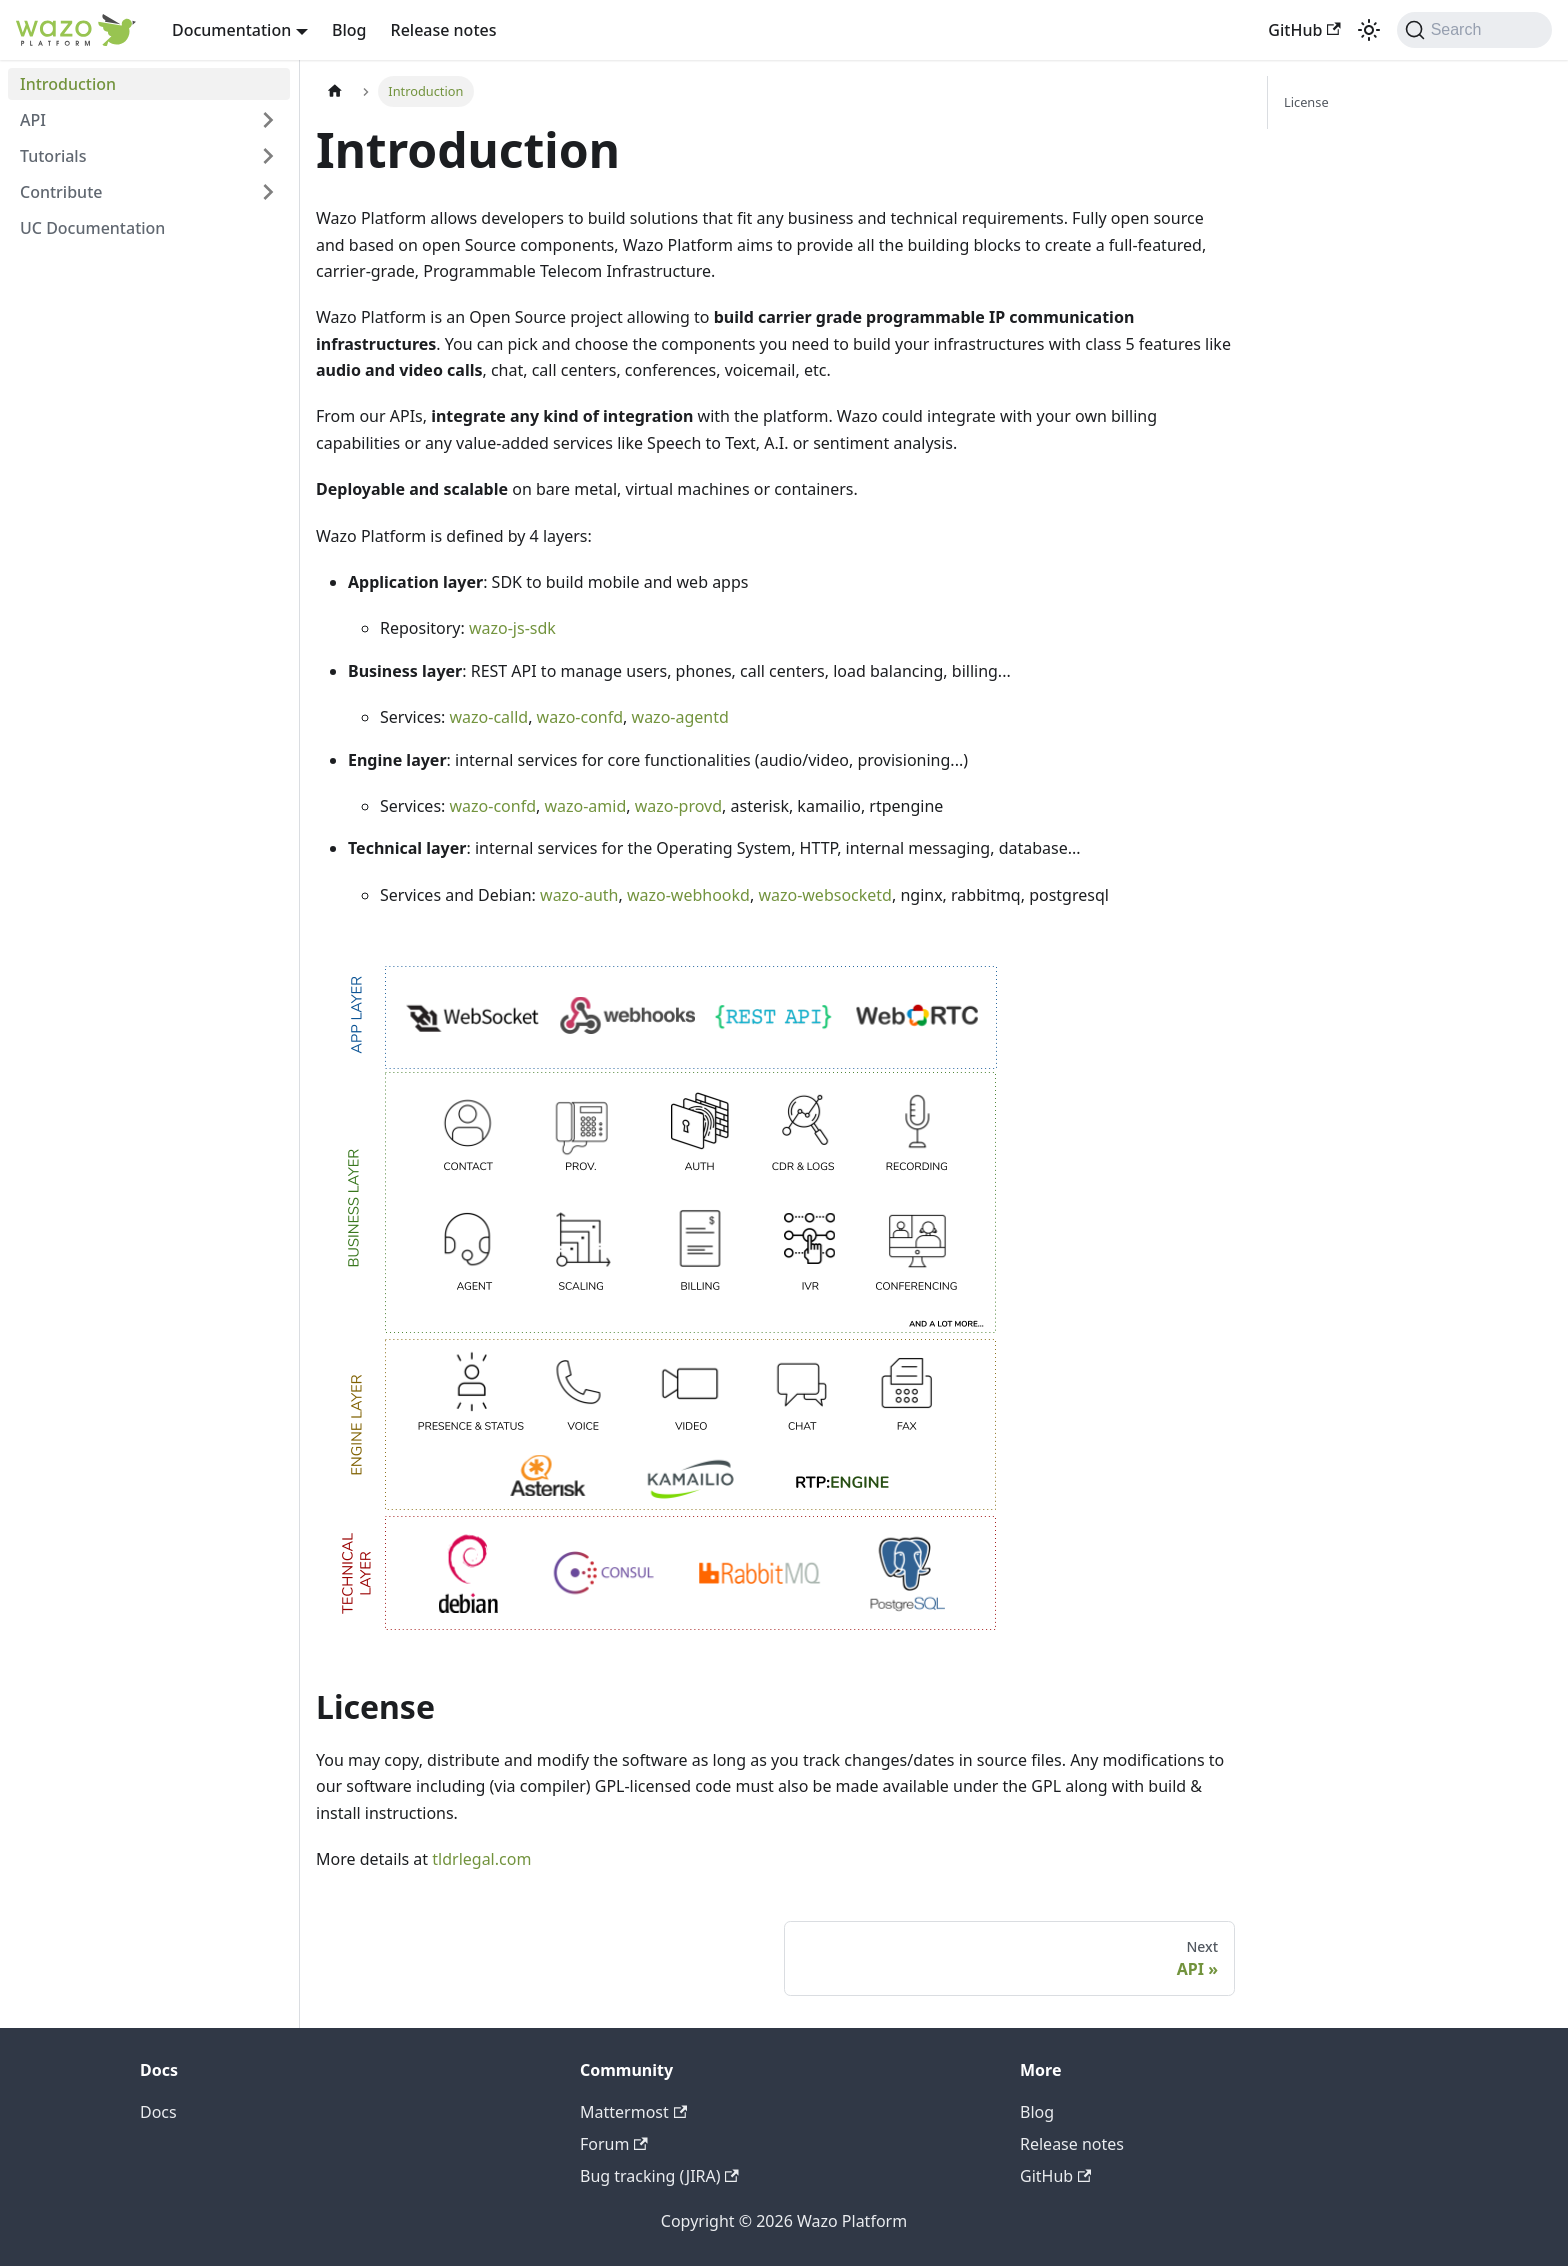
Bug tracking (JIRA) (659, 2176)
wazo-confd (580, 717)
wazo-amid (585, 806)
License (1306, 102)
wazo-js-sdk (512, 628)
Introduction (68, 84)
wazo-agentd (680, 717)
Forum (614, 2144)
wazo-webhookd (688, 895)
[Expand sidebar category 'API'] (268, 120)
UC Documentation (92, 228)
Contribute (61, 192)
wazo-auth (579, 895)
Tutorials (53, 156)
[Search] (1474, 30)
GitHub (1304, 30)
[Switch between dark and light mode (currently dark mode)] (1369, 30)
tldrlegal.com (481, 1859)
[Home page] (335, 91)
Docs (158, 2112)
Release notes (444, 30)
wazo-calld (489, 717)
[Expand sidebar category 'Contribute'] (268, 192)
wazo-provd (678, 806)
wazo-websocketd (825, 895)
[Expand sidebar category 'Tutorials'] (268, 156)
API (33, 120)
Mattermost (633, 2112)
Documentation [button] (231, 30)
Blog (349, 30)
